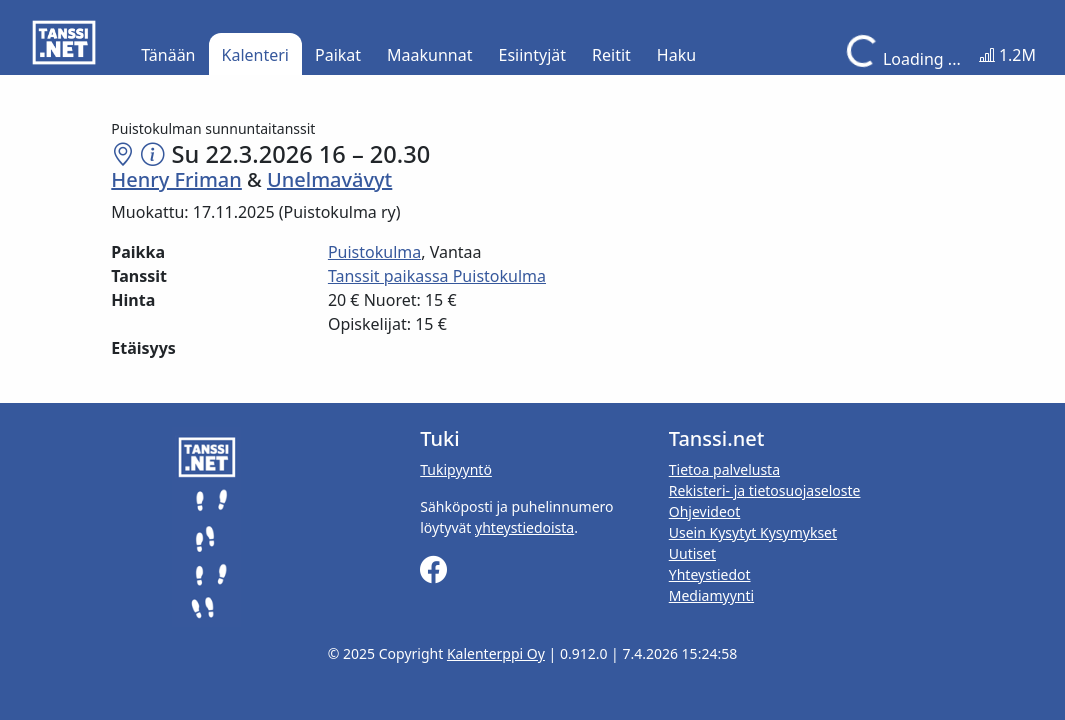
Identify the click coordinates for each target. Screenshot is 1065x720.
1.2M (1007, 55)
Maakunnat (429, 55)
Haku (676, 55)
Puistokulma (374, 252)
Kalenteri (255, 55)
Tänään (168, 55)
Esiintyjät (533, 55)
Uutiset (692, 553)
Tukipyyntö (456, 469)
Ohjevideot (705, 511)
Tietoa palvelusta (724, 469)
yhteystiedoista (524, 527)
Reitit (611, 55)
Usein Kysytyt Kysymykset (753, 532)
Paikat (338, 55)
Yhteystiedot (710, 574)
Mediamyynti (711, 595)
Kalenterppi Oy (496, 653)
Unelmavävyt (329, 179)
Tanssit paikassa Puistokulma (437, 276)
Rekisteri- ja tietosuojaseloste (765, 490)
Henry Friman (176, 179)
